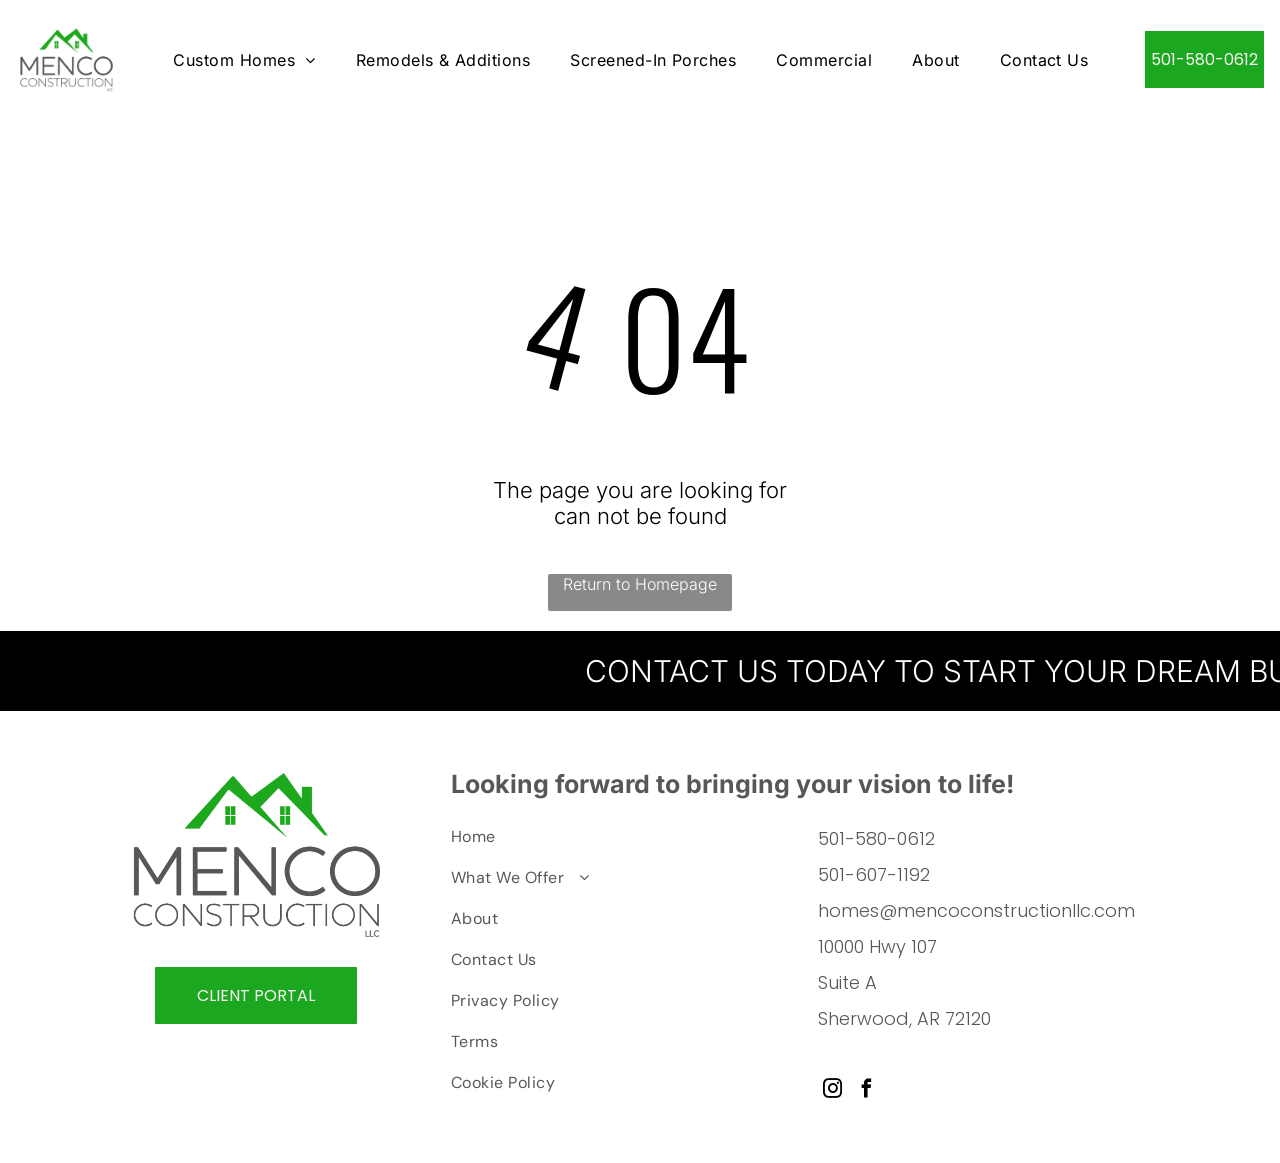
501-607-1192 (874, 875)
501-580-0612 (876, 839)
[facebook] (866, 1092)
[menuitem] (244, 59)
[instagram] (832, 1092)
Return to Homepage (640, 585)
